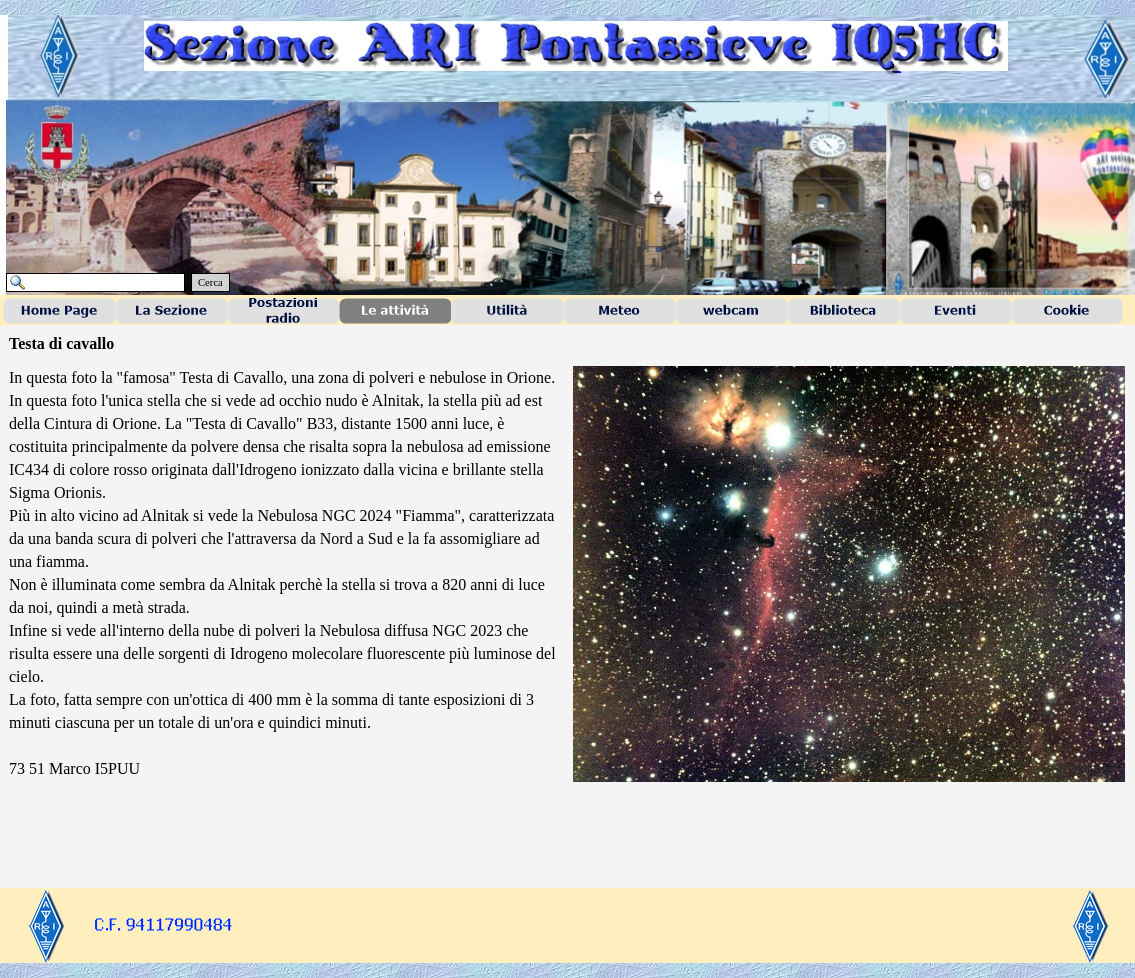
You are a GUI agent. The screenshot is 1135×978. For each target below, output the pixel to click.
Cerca (210, 282)
